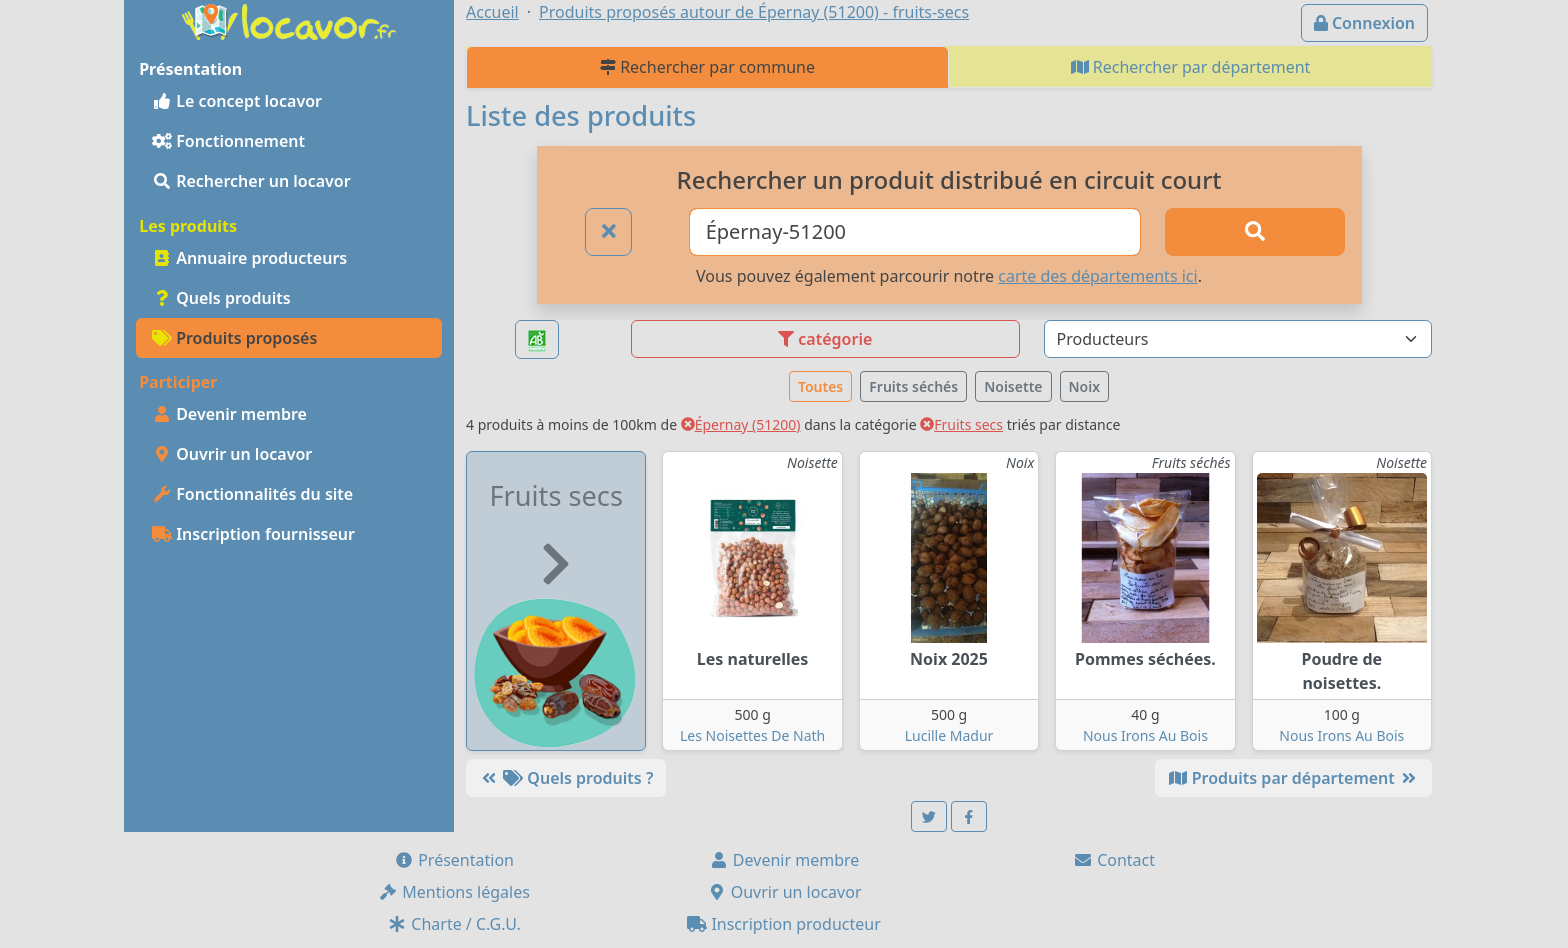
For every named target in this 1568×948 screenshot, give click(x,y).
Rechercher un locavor (251, 181)
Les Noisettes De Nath (752, 735)
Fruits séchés (913, 386)
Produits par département (1293, 778)
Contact (1114, 860)
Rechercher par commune (707, 67)
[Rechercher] (1255, 232)
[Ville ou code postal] (915, 232)
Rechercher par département (1191, 67)
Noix (1085, 386)
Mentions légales (454, 892)
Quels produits (221, 298)
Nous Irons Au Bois (1145, 735)
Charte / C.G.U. (454, 924)
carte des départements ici (1097, 276)
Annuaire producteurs (249, 258)
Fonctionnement (228, 141)
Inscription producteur (784, 924)
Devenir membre (229, 414)
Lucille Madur (949, 735)
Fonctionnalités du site (252, 494)
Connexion (1364, 23)
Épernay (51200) (741, 424)
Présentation (454, 860)
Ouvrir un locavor (232, 454)
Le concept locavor (237, 101)
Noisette (1013, 386)
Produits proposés (234, 338)
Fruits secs (961, 424)
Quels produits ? (566, 778)
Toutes (820, 386)
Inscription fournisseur (253, 534)
